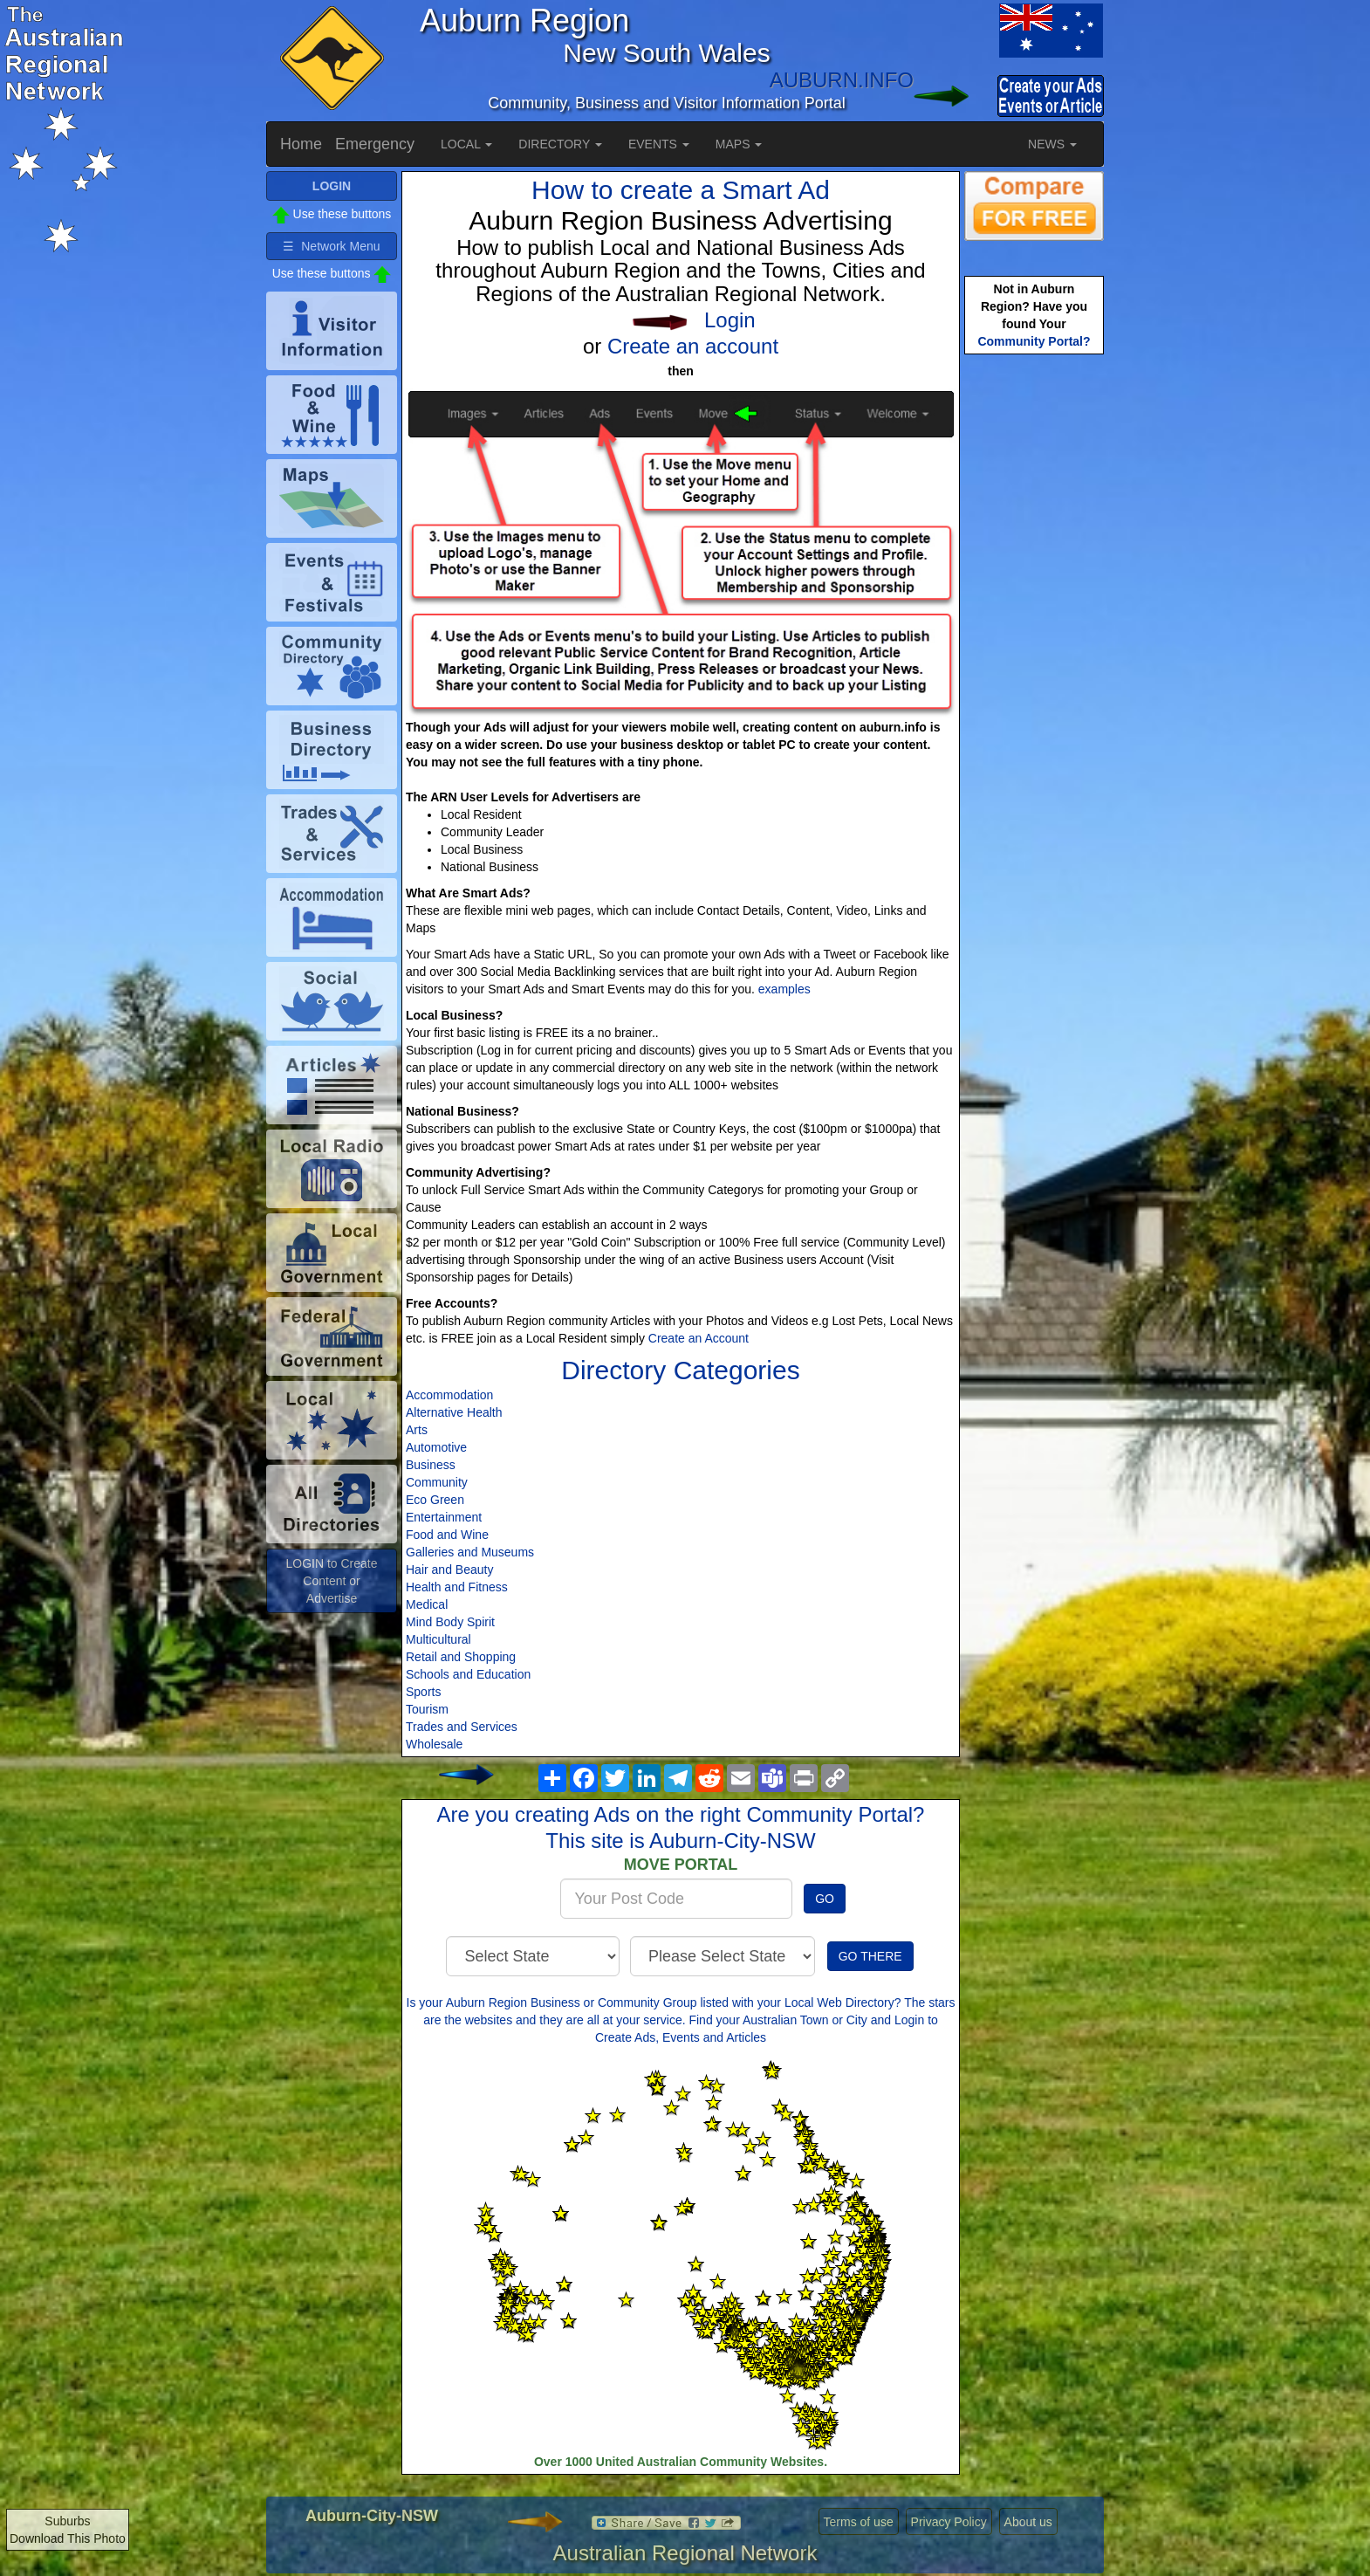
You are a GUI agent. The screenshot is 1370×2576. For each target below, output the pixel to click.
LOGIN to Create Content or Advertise (331, 1580)
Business (431, 1465)
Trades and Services (461, 1727)
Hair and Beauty (449, 1570)
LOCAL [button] (466, 144)
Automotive (436, 1447)
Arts (417, 1430)
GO (824, 1899)
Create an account (692, 346)
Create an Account (698, 1338)
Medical (427, 1604)
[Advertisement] (1034, 634)
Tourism (427, 1709)
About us (1028, 2522)
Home (301, 144)
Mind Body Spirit (450, 1622)
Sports (423, 1692)
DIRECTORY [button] (560, 144)
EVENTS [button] (658, 144)
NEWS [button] (1052, 144)
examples (784, 989)
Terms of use (859, 2522)
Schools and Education (468, 1674)
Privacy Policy (949, 2522)
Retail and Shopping (461, 1657)
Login (730, 320)
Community (437, 1482)
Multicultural (438, 1639)
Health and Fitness (457, 1587)
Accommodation (449, 1395)
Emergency (374, 144)
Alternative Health (454, 1412)
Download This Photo (68, 2538)
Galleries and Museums (470, 1552)
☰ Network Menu (331, 246)
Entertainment (444, 1517)
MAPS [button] (739, 144)
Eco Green (435, 1500)
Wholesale (434, 1744)
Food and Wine (447, 1535)
